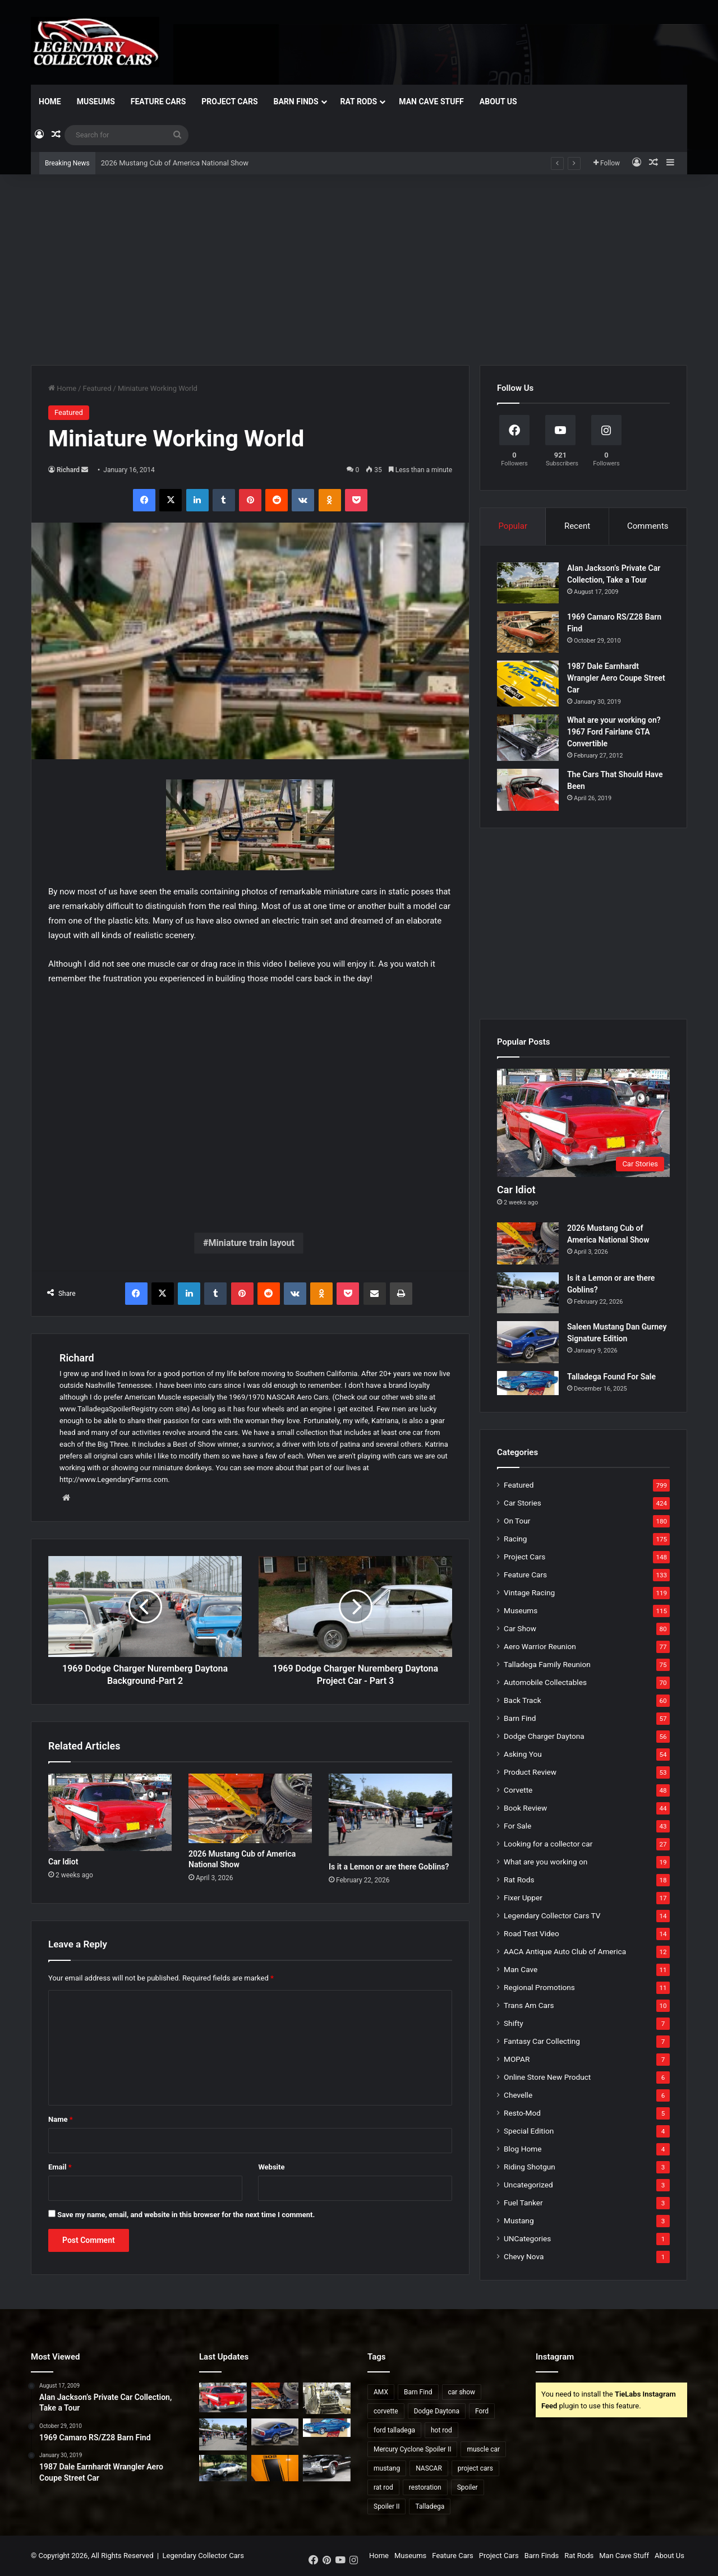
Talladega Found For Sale (611, 1376)
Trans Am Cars (529, 2005)
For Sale (517, 1825)
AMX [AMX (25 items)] (381, 2392)
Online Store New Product (547, 2076)
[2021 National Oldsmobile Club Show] (327, 2467)
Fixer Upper (523, 1897)
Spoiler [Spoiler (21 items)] (467, 2487)
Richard (68, 470)
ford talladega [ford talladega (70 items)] (394, 2430)
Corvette (518, 1789)
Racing (515, 1538)
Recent (577, 526)
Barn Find (520, 1718)
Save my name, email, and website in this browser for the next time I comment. (186, 2214)
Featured (97, 388)
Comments (648, 526)
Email (60, 2167)
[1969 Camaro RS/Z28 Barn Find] (528, 631)
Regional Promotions (539, 1987)
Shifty (513, 2023)
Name (60, 2119)
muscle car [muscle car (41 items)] (483, 2449)
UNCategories (527, 2238)
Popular (512, 526)
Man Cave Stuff (431, 101)
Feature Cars (158, 101)
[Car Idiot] (110, 1812)
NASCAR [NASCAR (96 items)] (429, 2468)
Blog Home (522, 2148)
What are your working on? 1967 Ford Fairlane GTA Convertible (614, 731)
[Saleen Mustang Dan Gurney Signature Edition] (528, 1342)
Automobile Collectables (545, 1682)
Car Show (520, 1628)
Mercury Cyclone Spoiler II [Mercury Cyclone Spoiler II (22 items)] (412, 2449)
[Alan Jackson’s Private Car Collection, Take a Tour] (528, 582)
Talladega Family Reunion (547, 1664)
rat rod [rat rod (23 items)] (383, 2487)
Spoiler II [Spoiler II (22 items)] (386, 2506)
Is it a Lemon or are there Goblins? (389, 1866)
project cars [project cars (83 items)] (475, 2468)
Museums (96, 101)
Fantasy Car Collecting (542, 2041)
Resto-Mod (522, 2112)
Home (50, 101)
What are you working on (545, 1861)
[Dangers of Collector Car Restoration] (327, 2398)
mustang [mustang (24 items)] (387, 2468)
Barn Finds (296, 101)
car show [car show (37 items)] (462, 2392)
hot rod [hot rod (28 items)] (441, 2430)
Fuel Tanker (523, 2202)
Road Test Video (531, 1933)
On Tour (517, 1520)
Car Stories (522, 1502)
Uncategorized (528, 2184)
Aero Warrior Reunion (540, 1646)
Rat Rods (359, 101)
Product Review (530, 1771)
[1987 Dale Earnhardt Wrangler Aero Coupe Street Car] (528, 684)
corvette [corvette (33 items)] (386, 2411)
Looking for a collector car (548, 1843)
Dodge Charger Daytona (544, 1736)
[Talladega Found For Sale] (528, 1383)
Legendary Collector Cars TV (552, 1915)
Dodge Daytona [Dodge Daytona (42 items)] (436, 2411)
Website (271, 2167)
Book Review (525, 1807)
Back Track (522, 1700)
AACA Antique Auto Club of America (565, 1951)
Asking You (523, 1753)
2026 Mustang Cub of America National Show (174, 163)
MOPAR (517, 2059)
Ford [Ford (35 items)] (482, 2411)
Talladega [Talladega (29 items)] (429, 2506)
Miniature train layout (251, 1243)
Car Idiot (63, 1861)
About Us (498, 101)
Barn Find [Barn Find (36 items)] (418, 2392)
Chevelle (518, 2094)
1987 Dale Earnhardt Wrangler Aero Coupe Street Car (616, 678)
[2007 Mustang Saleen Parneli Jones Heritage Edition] (275, 2467)
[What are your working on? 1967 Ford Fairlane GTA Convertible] (528, 737)
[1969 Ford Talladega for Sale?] (223, 2467)
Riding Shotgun (529, 2166)
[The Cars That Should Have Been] (528, 790)
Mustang (519, 2220)
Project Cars (229, 101)
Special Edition (529, 2130)
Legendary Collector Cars (203, 2555)
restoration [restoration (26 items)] (425, 2487)
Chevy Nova (524, 2256)
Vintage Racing (529, 1592)
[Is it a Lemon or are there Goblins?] (390, 1815)
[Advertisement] (359, 269)
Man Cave (520, 1969)
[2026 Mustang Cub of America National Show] (250, 1808)
